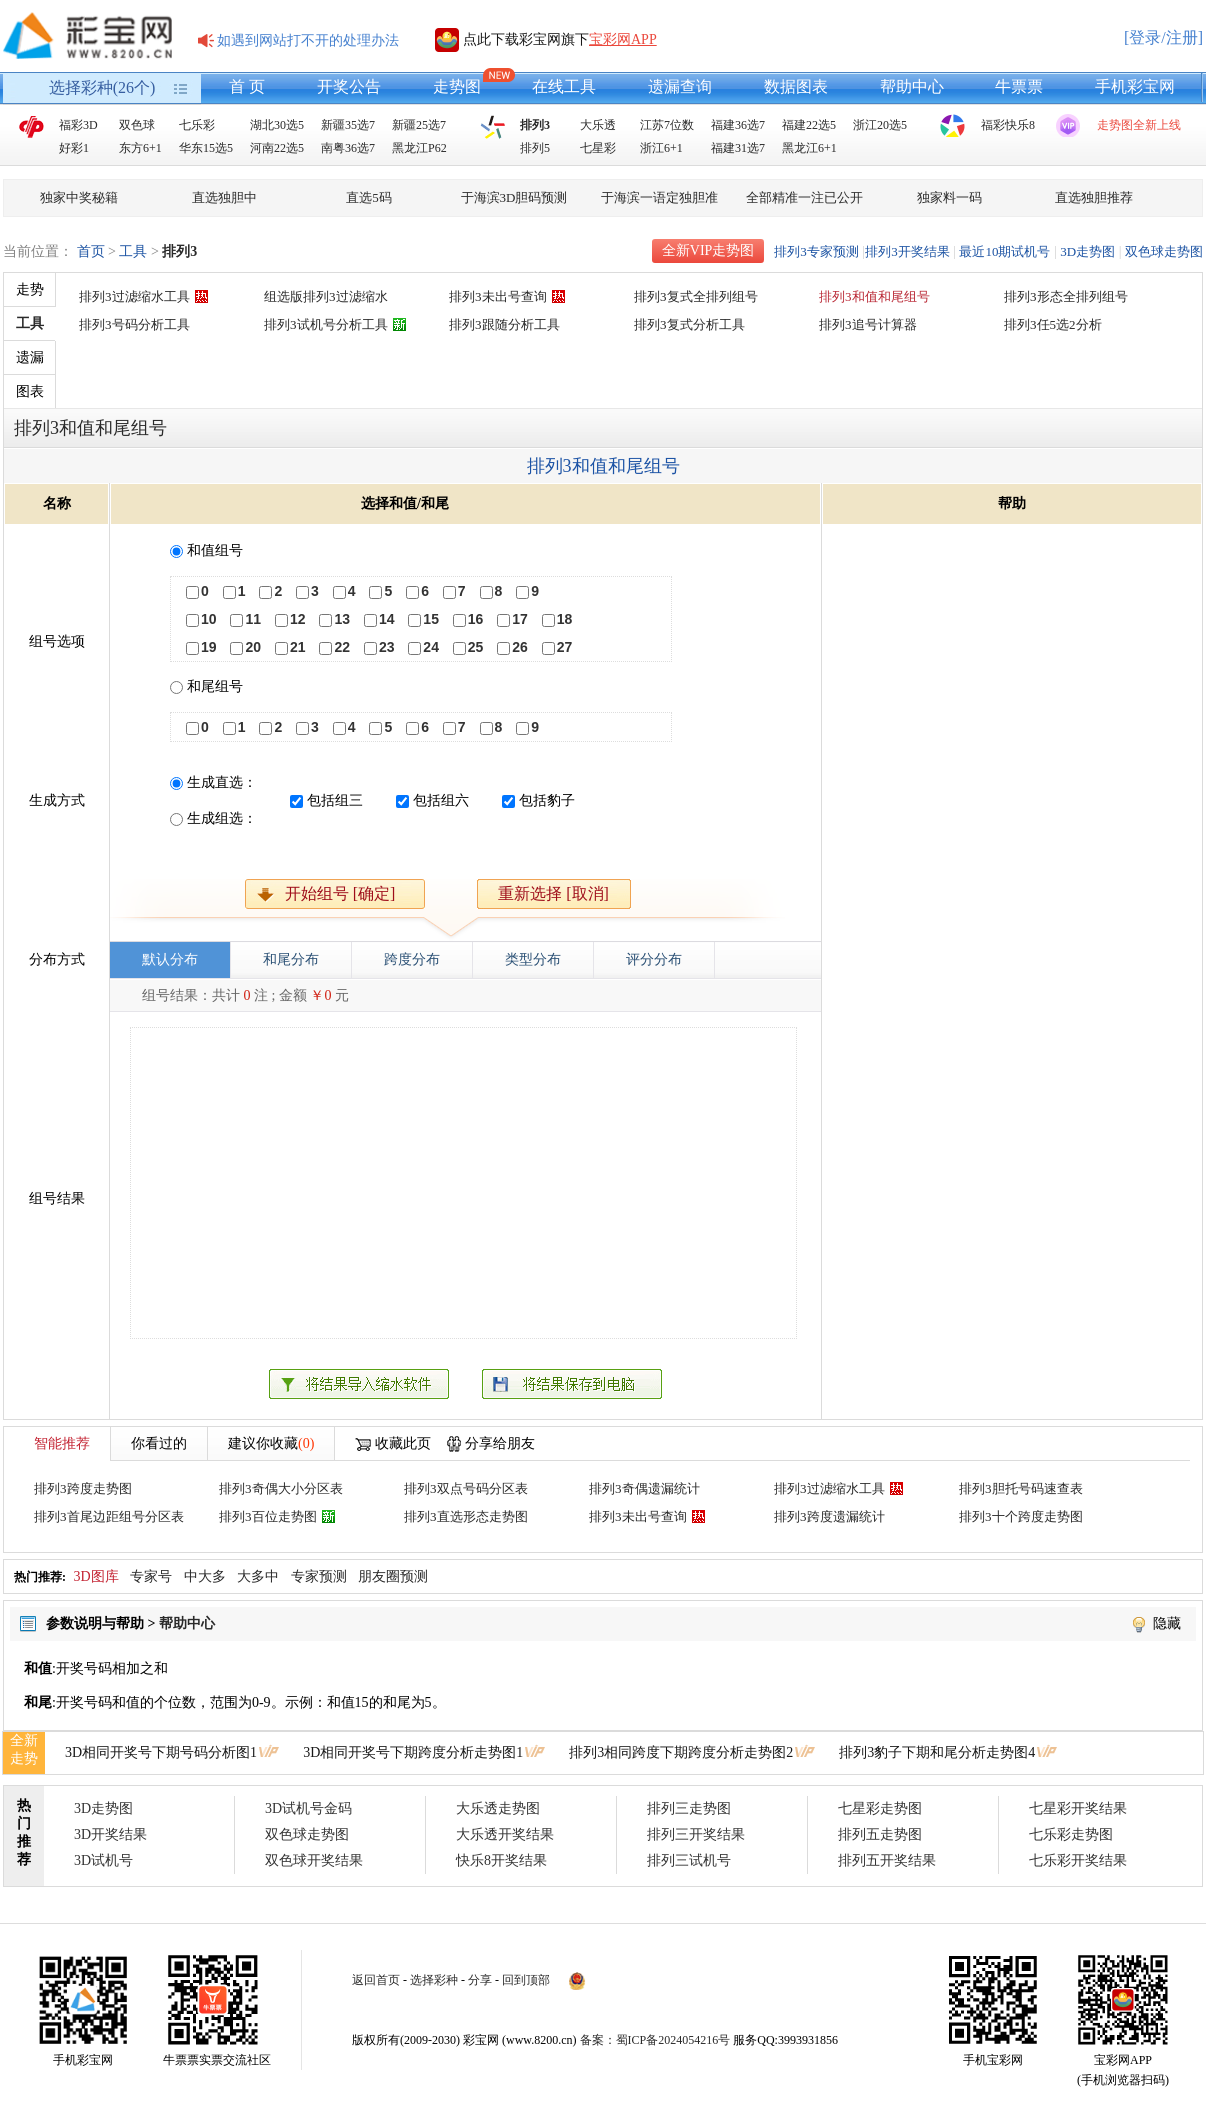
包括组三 (335, 800)
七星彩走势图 (880, 1808)
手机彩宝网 (1135, 86)
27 (565, 647)
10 (209, 619)
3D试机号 (103, 1860)
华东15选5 (206, 148)
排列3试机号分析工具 (326, 324)
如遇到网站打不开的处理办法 (308, 40)
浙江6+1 (661, 148)
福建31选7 (738, 148)
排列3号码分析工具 (134, 324)
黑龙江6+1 (809, 148)
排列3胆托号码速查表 (1021, 1488)
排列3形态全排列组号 (1066, 296)
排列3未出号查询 (498, 296)
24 (431, 647)
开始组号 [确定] (340, 893)
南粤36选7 (348, 148)
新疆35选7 (348, 125)
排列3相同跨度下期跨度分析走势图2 (681, 1752)
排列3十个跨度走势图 (1021, 1516)
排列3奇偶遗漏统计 (644, 1488)
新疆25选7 (419, 125)
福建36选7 (738, 125)
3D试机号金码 (308, 1808)
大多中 (258, 1576)
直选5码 (369, 197)
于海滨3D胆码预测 (514, 197)
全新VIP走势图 (708, 250)
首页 (91, 251)
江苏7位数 (667, 125)
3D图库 (96, 1576)
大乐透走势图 (498, 1808)
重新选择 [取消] (553, 893)
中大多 (205, 1576)
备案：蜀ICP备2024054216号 (655, 2040)
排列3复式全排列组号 (696, 296)
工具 (133, 251)
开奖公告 (349, 86)
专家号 (151, 1576)
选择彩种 (434, 1980)
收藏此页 (403, 1443)
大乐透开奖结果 (505, 1834)
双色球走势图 (1164, 251)
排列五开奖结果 (887, 1860)
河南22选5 (277, 148)
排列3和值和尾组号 (874, 296)
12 (298, 619)
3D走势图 (1087, 251)
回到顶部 (526, 1980)
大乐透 (598, 125)
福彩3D (78, 125)
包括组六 (441, 800)
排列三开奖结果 (696, 1834)
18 (565, 619)
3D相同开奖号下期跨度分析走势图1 (413, 1752)
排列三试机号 (689, 1860)
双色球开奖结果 (314, 1860)
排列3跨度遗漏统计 (829, 1516)
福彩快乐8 (1008, 125)
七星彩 (598, 148)
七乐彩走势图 (1071, 1834)
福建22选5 (809, 125)
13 (342, 619)
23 (387, 647)
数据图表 (796, 86)
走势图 (457, 86)
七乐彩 (197, 125)
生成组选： (222, 818)
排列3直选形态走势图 (466, 1516)
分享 (480, 1980)
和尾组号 (215, 686)
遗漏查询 (680, 86)
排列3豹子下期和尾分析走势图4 (937, 1752)
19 (209, 647)
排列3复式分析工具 (689, 324)
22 (342, 647)
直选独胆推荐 (1094, 197)
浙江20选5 (880, 125)
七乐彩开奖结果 (1078, 1860)
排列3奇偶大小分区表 (281, 1488)
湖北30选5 (277, 125)
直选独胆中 (224, 197)
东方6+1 (140, 148)
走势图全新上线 (1139, 125)
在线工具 (564, 86)
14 (387, 619)
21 (298, 647)
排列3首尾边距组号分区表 (109, 1516)
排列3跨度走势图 (83, 1488)
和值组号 (215, 550)
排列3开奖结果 (907, 251)
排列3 (535, 125)
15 (431, 619)
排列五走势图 (880, 1834)
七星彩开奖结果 (1078, 1808)
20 (253, 647)
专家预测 (319, 1576)
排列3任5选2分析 (1053, 324)
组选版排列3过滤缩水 (326, 296)
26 (520, 647)
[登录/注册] (1163, 37)
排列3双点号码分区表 (466, 1488)
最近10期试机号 (1004, 251)
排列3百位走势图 (268, 1516)
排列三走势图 (689, 1808)
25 (476, 647)
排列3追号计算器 (868, 324)
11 (253, 619)
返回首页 (376, 1980)
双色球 (137, 125)
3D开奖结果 (110, 1834)
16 (476, 619)
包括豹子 (547, 800)
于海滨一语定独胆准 (659, 197)
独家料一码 (949, 197)
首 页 (247, 86)
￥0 (320, 995)
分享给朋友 (500, 1443)
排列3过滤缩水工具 (134, 296)
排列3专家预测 (816, 251)
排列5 (535, 148)
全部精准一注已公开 (804, 197)
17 (520, 619)
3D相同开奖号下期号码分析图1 (161, 1752)
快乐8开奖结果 (501, 1860)
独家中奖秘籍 (79, 197)
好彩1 (74, 148)
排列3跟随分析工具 (504, 324)
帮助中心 (912, 86)
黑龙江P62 (419, 148)
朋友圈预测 (393, 1576)
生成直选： (222, 782)
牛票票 (1019, 86)
